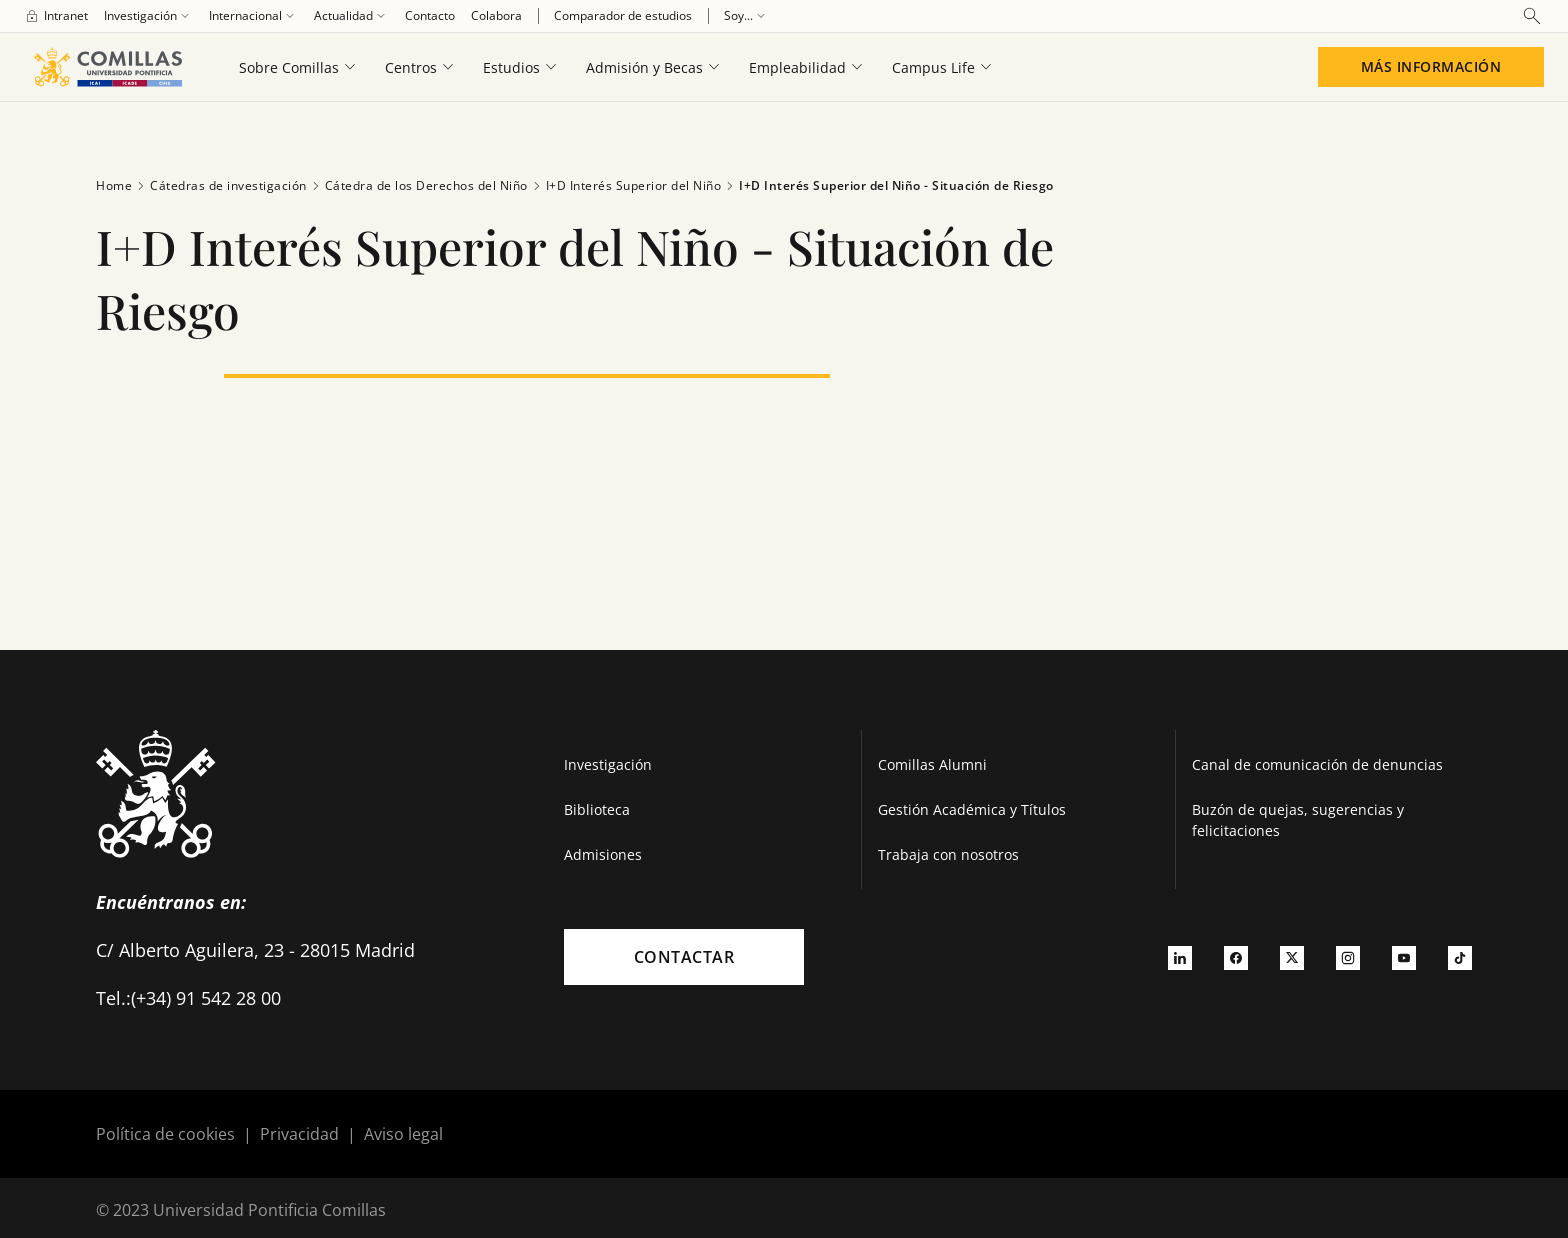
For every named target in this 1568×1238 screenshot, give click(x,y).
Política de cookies (165, 1134)
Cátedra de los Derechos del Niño (417, 186)
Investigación (608, 764)
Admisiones (603, 854)
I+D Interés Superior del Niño (625, 186)
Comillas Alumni (932, 764)
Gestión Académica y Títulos (972, 809)
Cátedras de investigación (219, 186)
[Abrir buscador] (1532, 16)
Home (114, 185)
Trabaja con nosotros (948, 854)
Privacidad (299, 1134)
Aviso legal (403, 1134)
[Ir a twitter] (1292, 957)
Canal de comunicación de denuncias (1317, 764)
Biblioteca (597, 809)
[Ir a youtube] (1404, 957)
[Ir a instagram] (1348, 957)
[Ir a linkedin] (1180, 957)
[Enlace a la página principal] (107, 67)
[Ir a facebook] (1236, 957)
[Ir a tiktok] (1460, 957)
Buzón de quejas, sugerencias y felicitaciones (1298, 820)
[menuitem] (56, 16)
